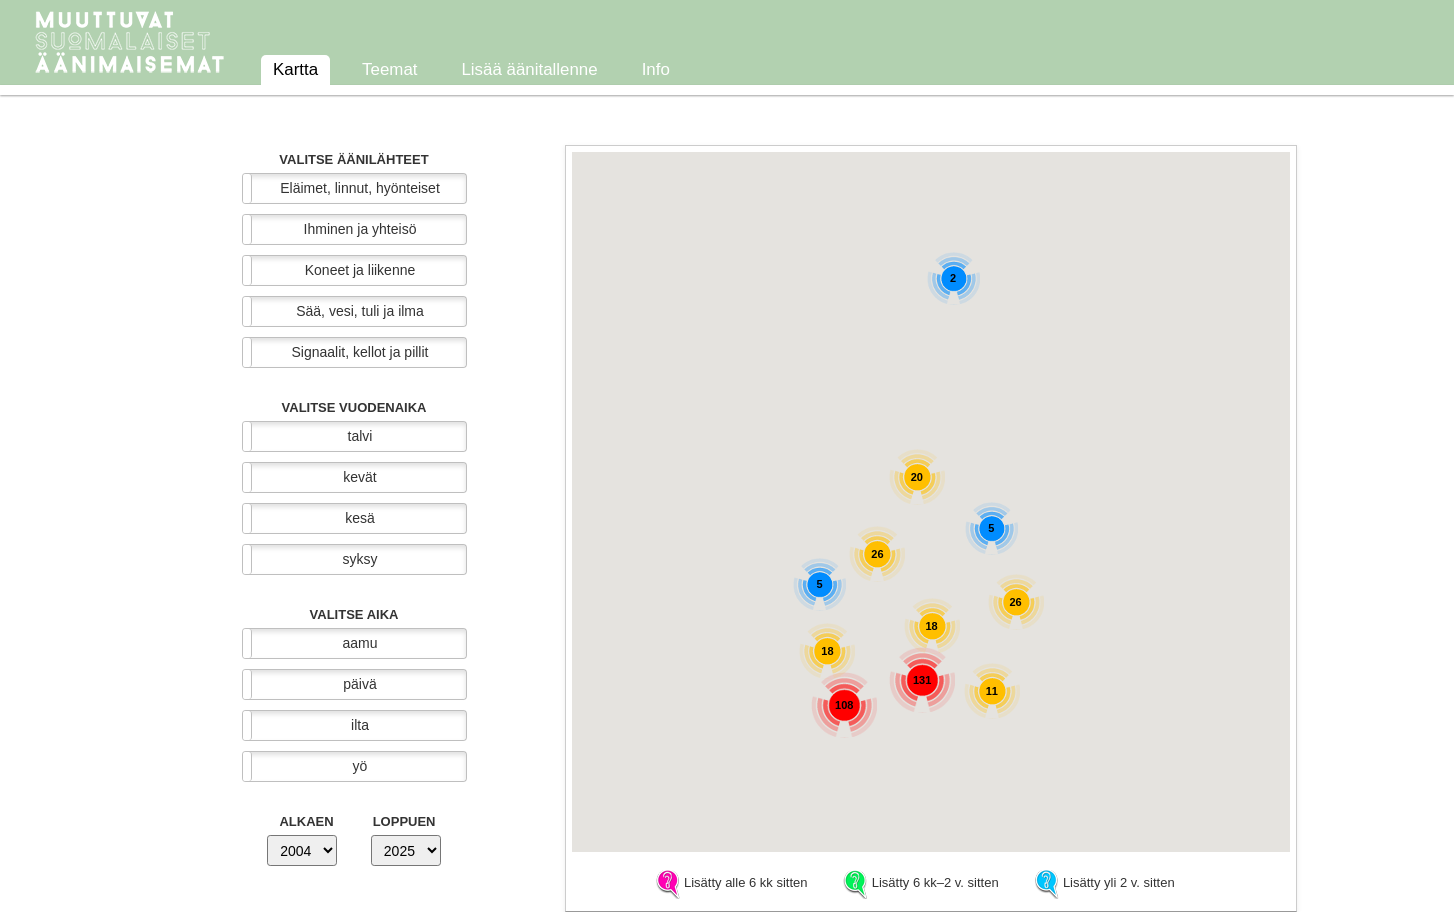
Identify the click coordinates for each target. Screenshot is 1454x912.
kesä (360, 518)
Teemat (389, 69)
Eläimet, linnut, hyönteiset (360, 188)
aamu (359, 643)
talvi (360, 436)
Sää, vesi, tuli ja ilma (360, 311)
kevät (359, 477)
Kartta (295, 69)
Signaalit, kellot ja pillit (360, 352)
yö (360, 766)
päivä (359, 684)
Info (656, 69)
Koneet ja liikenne (360, 270)
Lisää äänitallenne (529, 69)
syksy (360, 559)
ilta (360, 725)
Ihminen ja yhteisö (360, 229)
